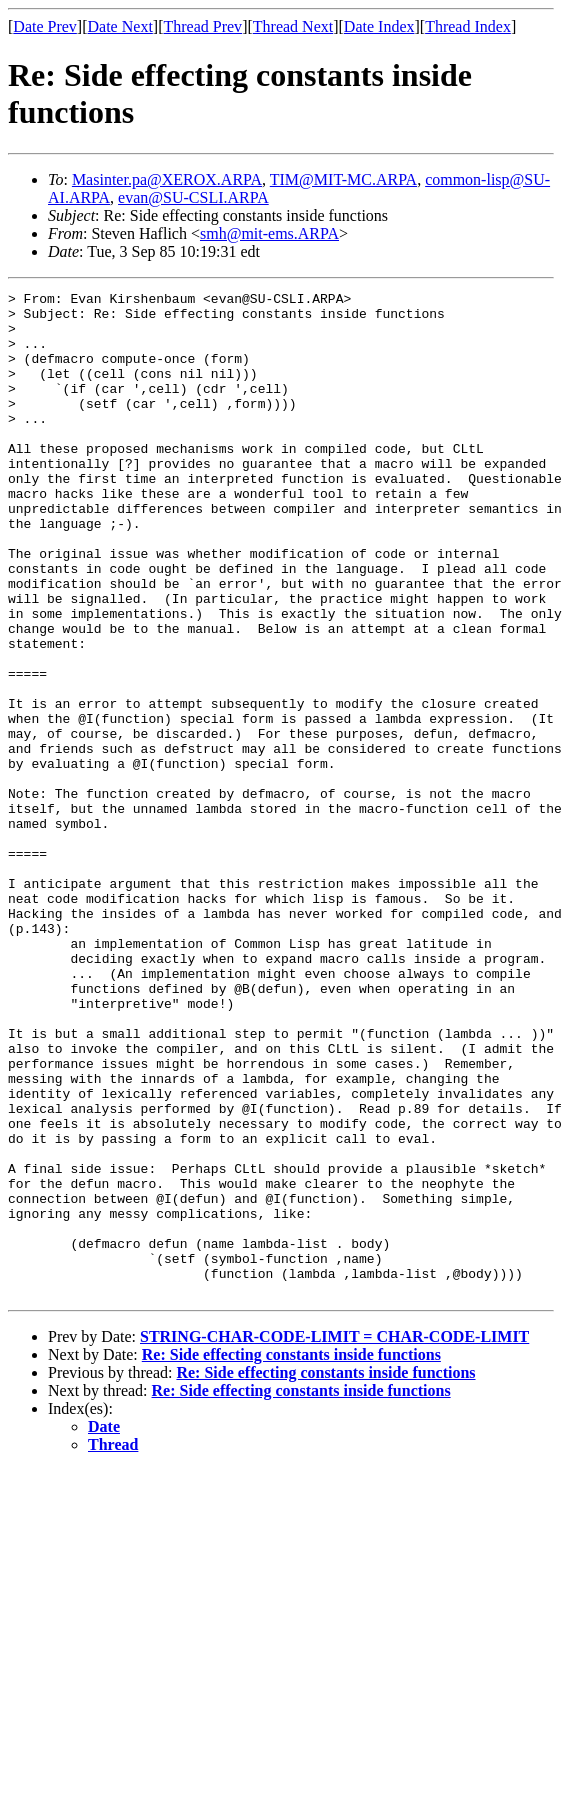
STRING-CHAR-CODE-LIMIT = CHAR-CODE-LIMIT (334, 1537)
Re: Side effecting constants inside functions (291, 1555)
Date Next (120, 26)
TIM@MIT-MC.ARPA (343, 179)
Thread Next (293, 26)
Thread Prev (202, 26)
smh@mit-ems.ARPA (269, 233)
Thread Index (468, 26)
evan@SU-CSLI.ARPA (193, 197)
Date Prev (45, 26)
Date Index (379, 26)
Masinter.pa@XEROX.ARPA (167, 179)
